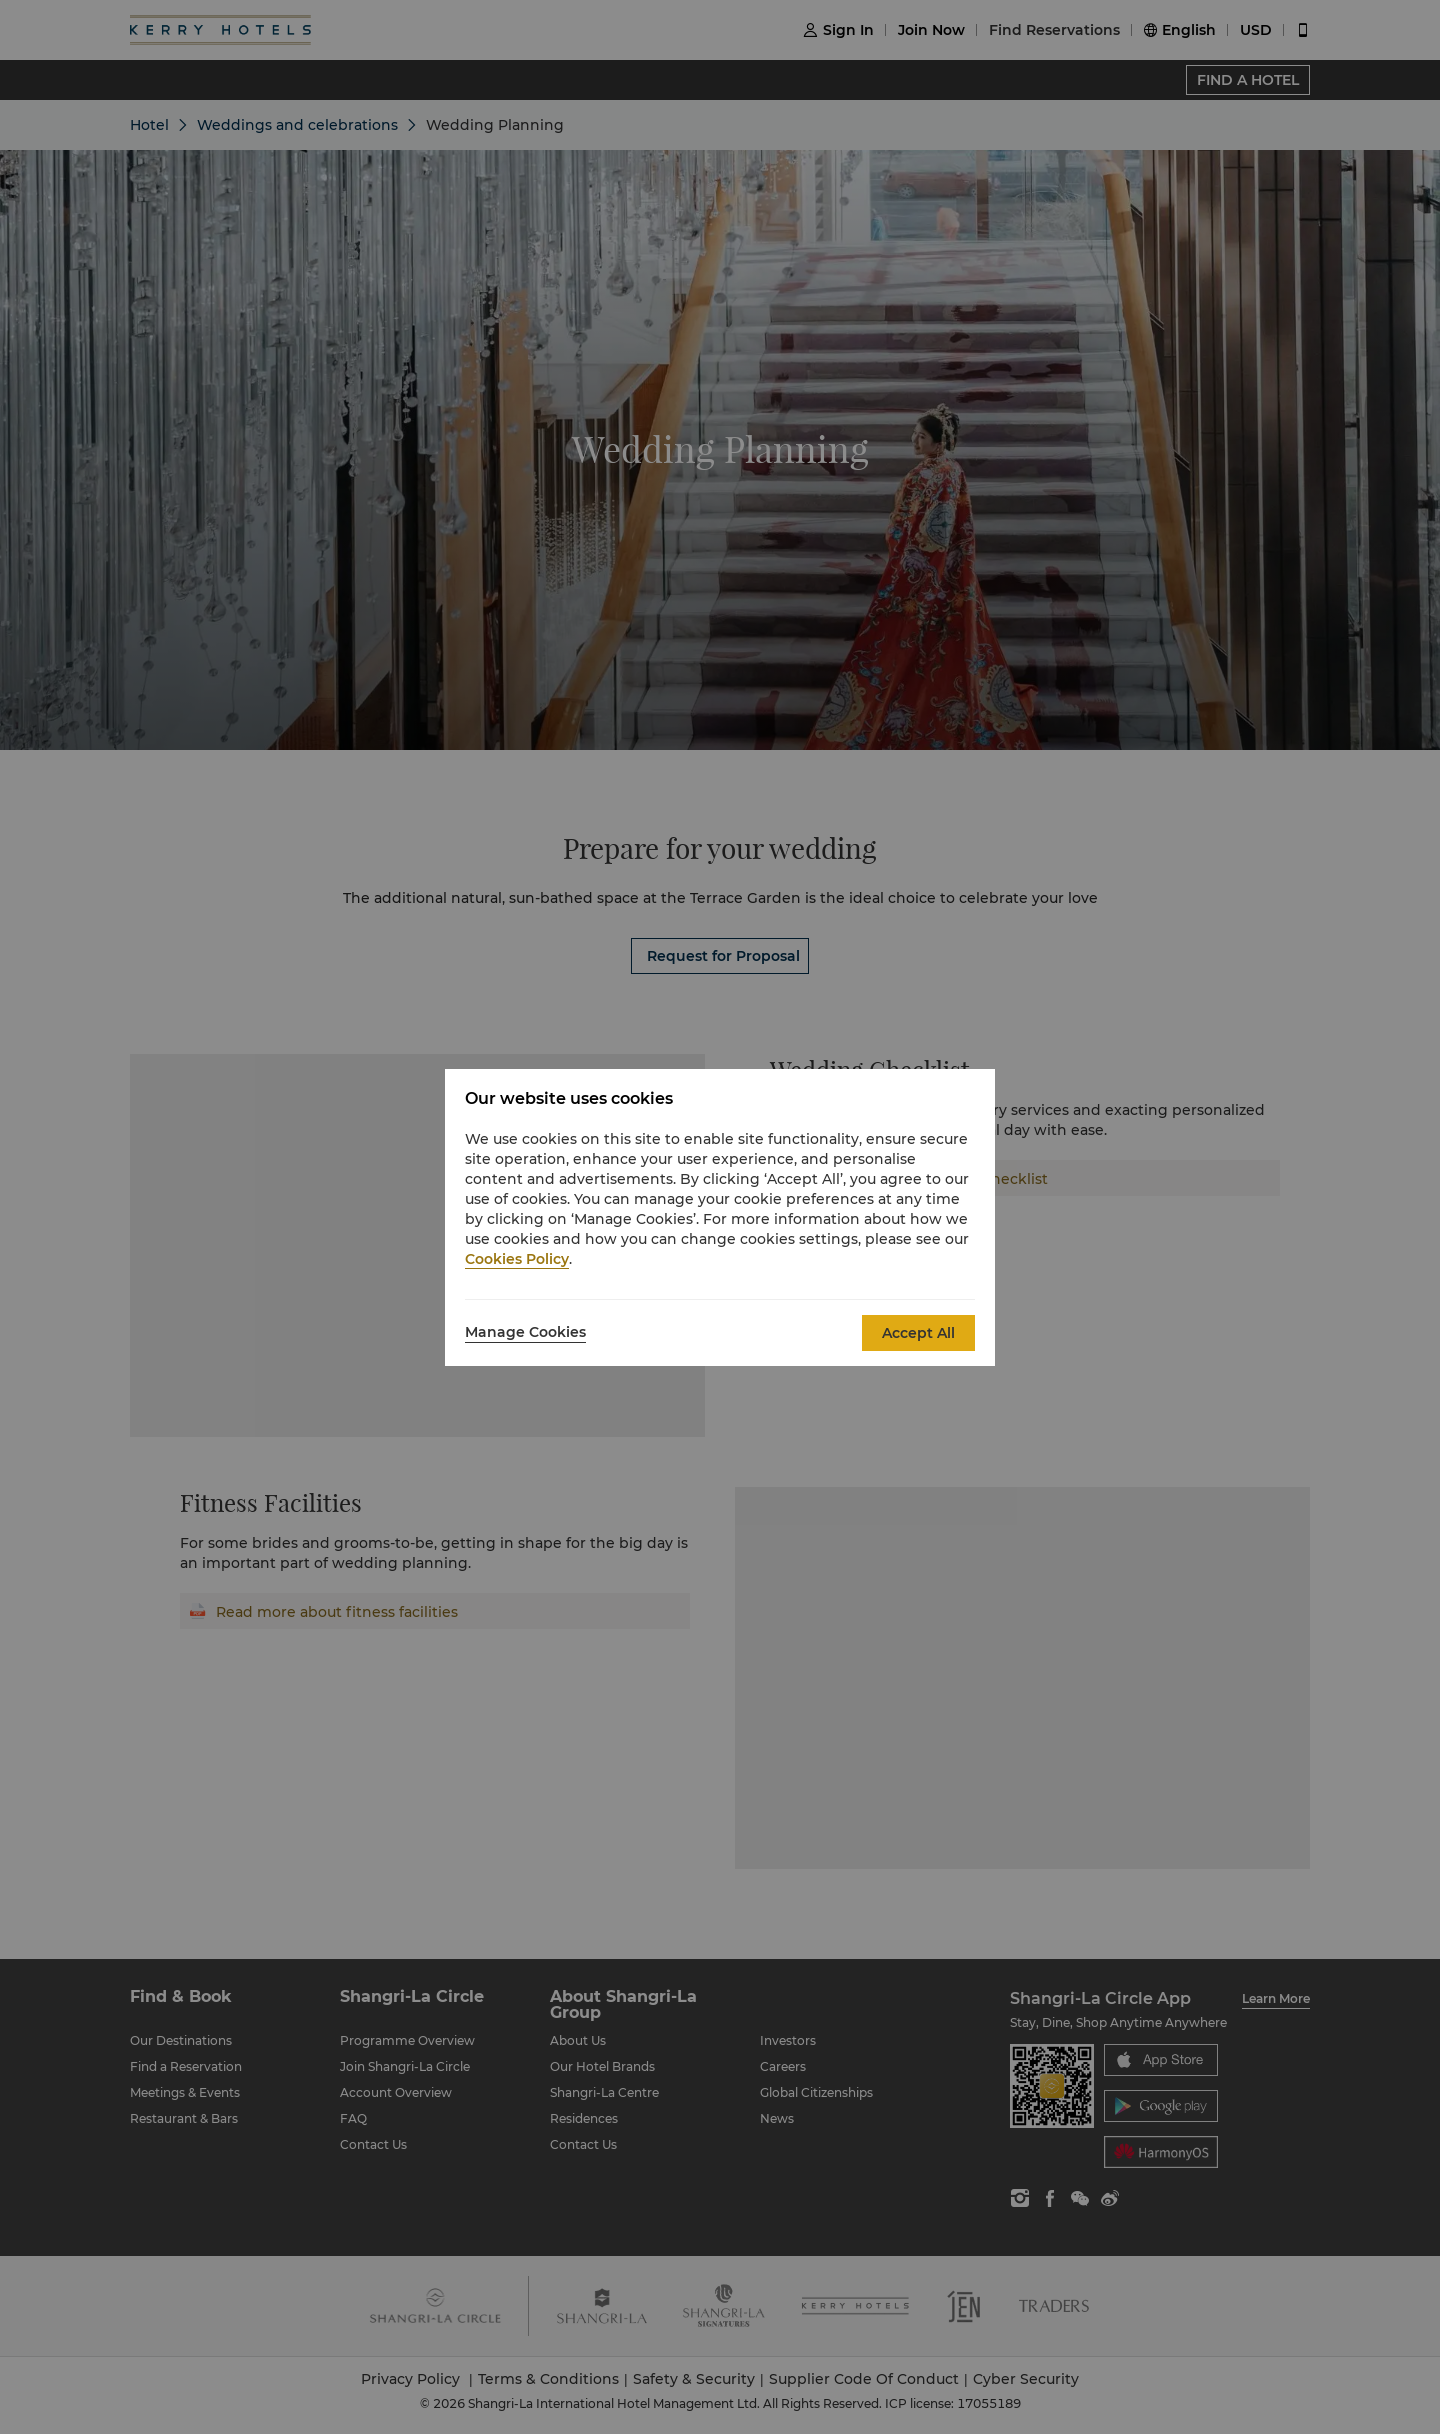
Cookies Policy (517, 1259)
